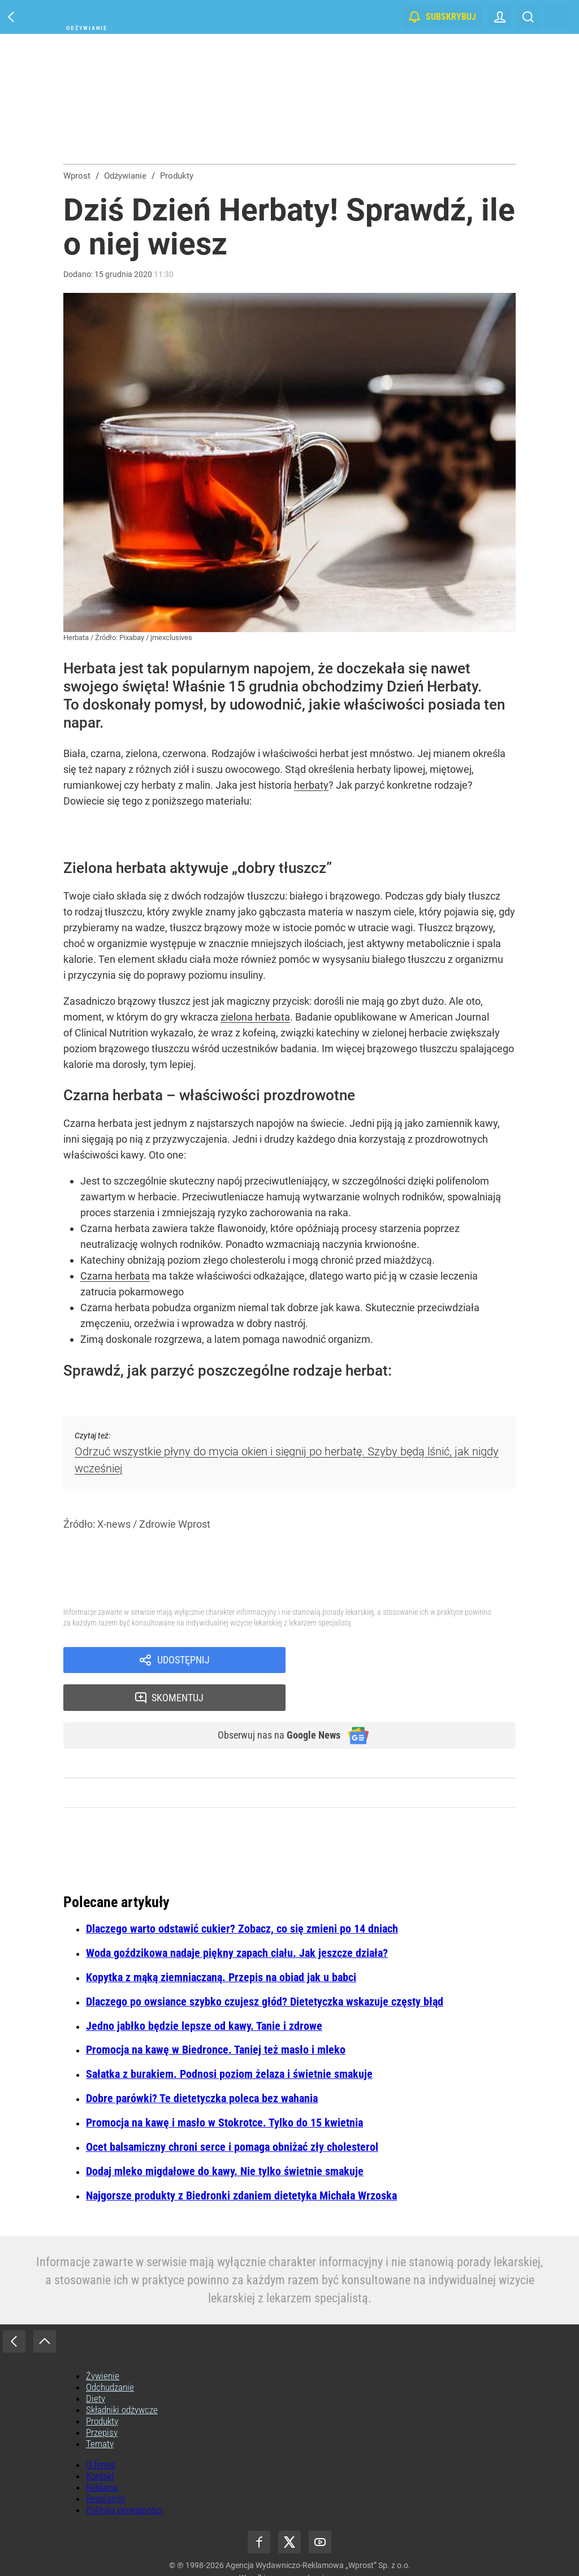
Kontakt (100, 2442)
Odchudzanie (110, 2353)
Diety (95, 2364)
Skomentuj (415, 1661)
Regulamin (106, 2464)
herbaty (311, 785)
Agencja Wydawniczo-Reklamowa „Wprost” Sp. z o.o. (318, 2531)
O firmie (100, 2430)
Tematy (100, 2409)
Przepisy (102, 2398)
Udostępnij (183, 1661)
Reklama (102, 2453)
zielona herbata (255, 1017)
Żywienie (102, 2342)
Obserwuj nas (271, 1701)
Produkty (102, 2387)
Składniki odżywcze (122, 2375)
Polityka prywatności (124, 2476)
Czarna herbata (115, 1276)
